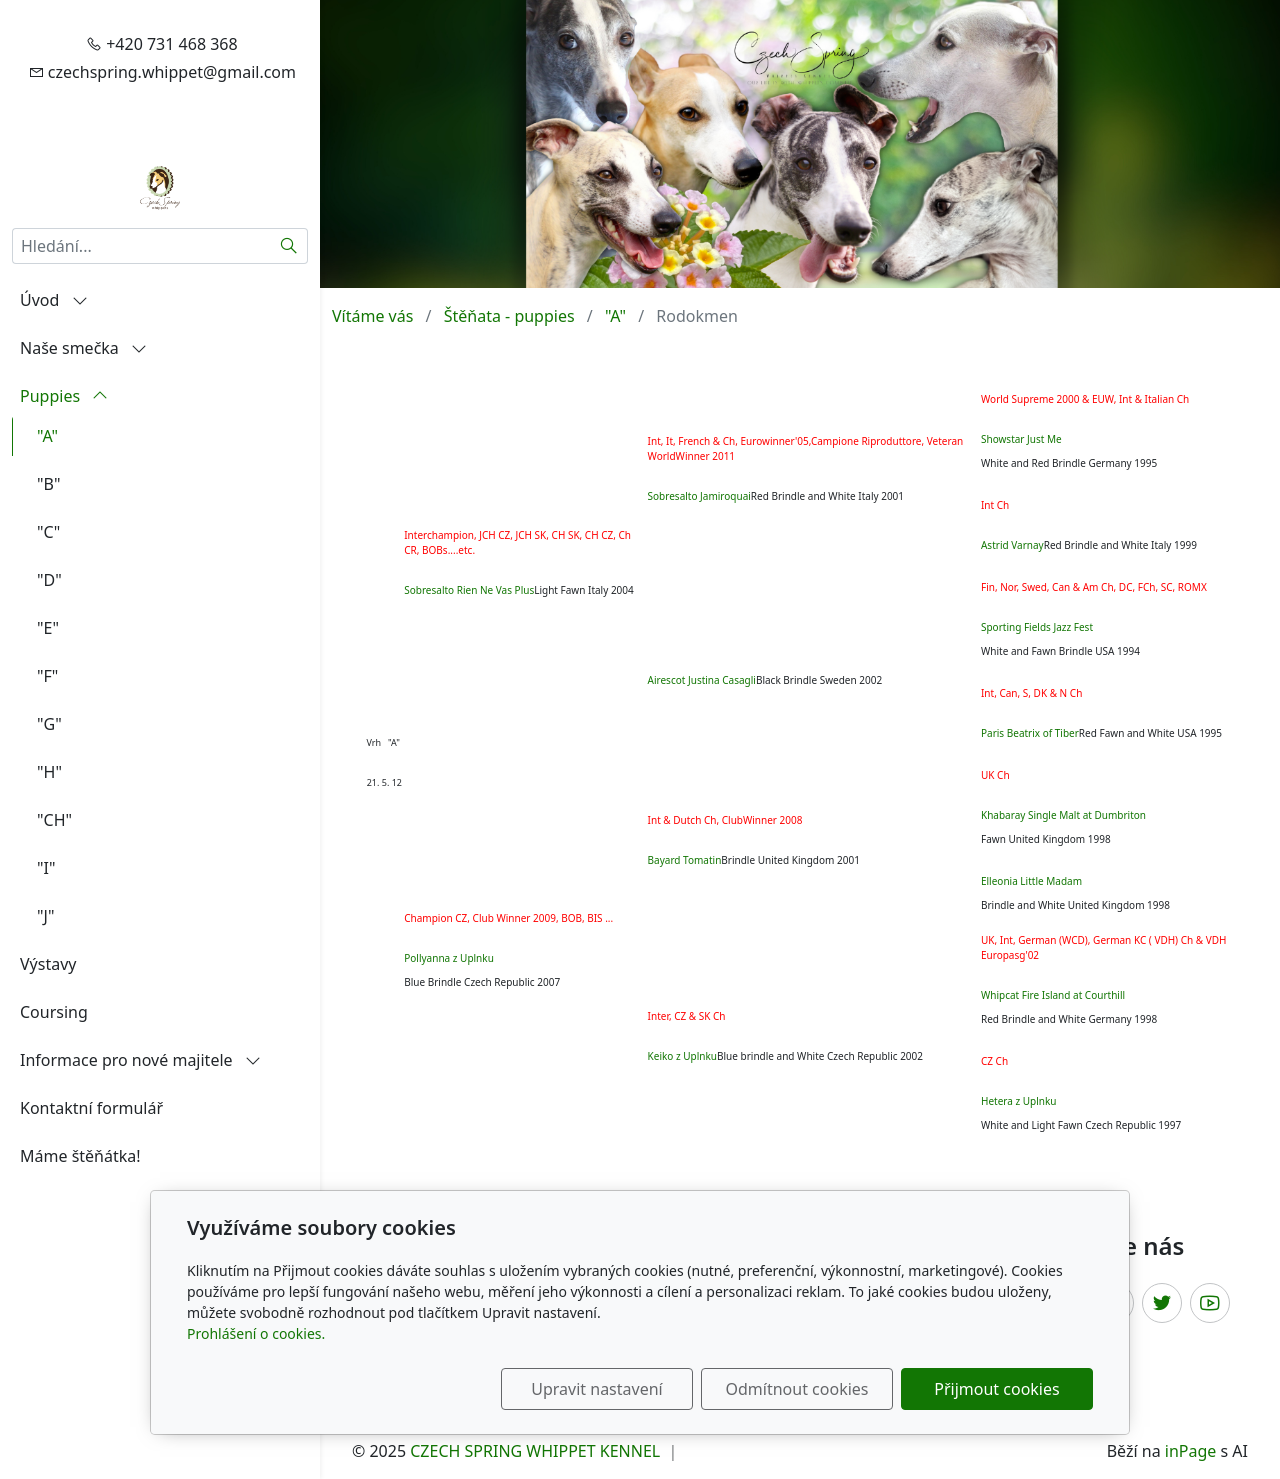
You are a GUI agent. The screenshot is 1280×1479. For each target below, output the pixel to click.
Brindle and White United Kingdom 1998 (1075, 905)
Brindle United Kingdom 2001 (790, 860)
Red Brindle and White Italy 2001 (827, 496)
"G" (49, 724)
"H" (49, 772)
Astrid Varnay (1012, 545)
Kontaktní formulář (91, 1108)
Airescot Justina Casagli (702, 680)
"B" (48, 484)
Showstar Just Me (1021, 439)
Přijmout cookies (996, 1389)
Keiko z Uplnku (682, 1056)
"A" (47, 436)
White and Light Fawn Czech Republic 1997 (1081, 1125)
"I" (46, 868)
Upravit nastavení (596, 1389)
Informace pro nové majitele (140, 1060)
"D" (49, 580)
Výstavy (48, 964)
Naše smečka (83, 348)
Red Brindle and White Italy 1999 (1120, 545)
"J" (45, 916)
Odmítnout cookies (797, 1389)
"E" (48, 628)
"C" (48, 532)
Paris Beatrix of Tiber (1030, 733)
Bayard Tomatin (685, 860)
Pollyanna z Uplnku (449, 958)
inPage (1191, 1451)
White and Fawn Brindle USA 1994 (1060, 651)
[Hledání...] (141, 246)
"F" (47, 676)
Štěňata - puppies (509, 316)
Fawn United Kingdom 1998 (1046, 839)
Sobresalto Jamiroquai (699, 496)
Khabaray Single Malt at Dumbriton (1063, 815)
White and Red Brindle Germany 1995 (1069, 463)
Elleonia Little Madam (1031, 881)
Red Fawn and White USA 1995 (1150, 733)
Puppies (64, 396)
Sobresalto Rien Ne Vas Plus (469, 590)
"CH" (54, 820)
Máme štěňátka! (80, 1156)
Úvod (54, 300)
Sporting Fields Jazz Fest (1037, 627)
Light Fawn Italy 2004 (584, 590)
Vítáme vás (372, 316)
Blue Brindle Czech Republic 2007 (482, 982)
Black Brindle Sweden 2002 (819, 680)
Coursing (54, 1012)
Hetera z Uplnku (1018, 1101)
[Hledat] (289, 246)
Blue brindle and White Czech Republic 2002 (820, 1056)
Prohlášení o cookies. (256, 1333)
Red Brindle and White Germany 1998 (1069, 1019)
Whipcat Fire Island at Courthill (1053, 995)
